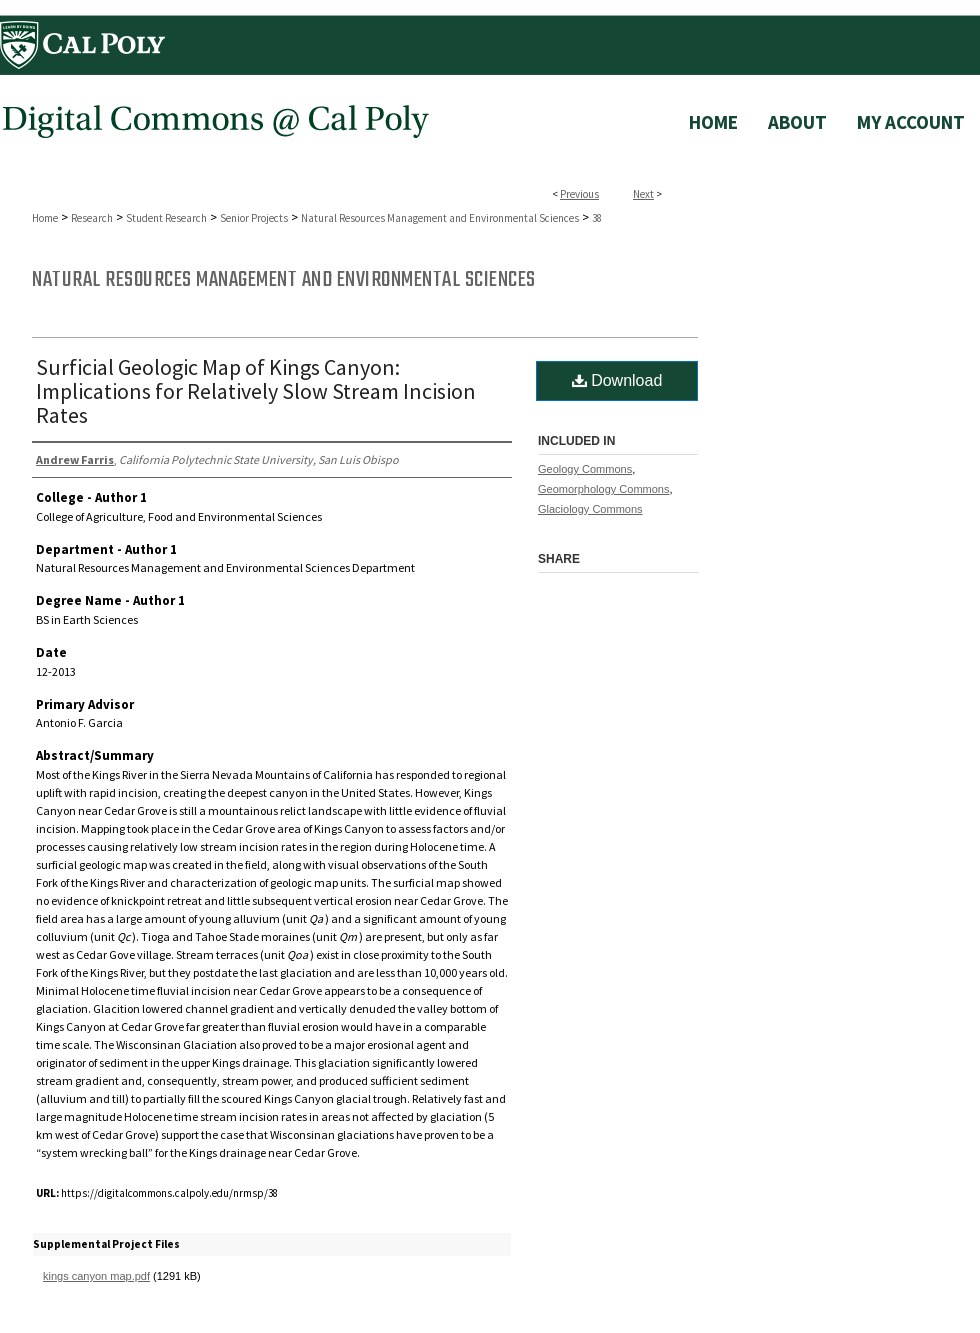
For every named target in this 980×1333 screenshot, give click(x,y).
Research (92, 218)
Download (617, 380)
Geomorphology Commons (603, 489)
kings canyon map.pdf (96, 1276)
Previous (579, 194)
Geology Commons (585, 469)
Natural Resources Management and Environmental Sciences (440, 218)
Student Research (166, 218)
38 (597, 218)
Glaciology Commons (590, 509)
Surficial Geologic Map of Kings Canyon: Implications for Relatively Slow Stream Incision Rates (256, 391)
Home (45, 218)
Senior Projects (254, 218)
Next (643, 194)
